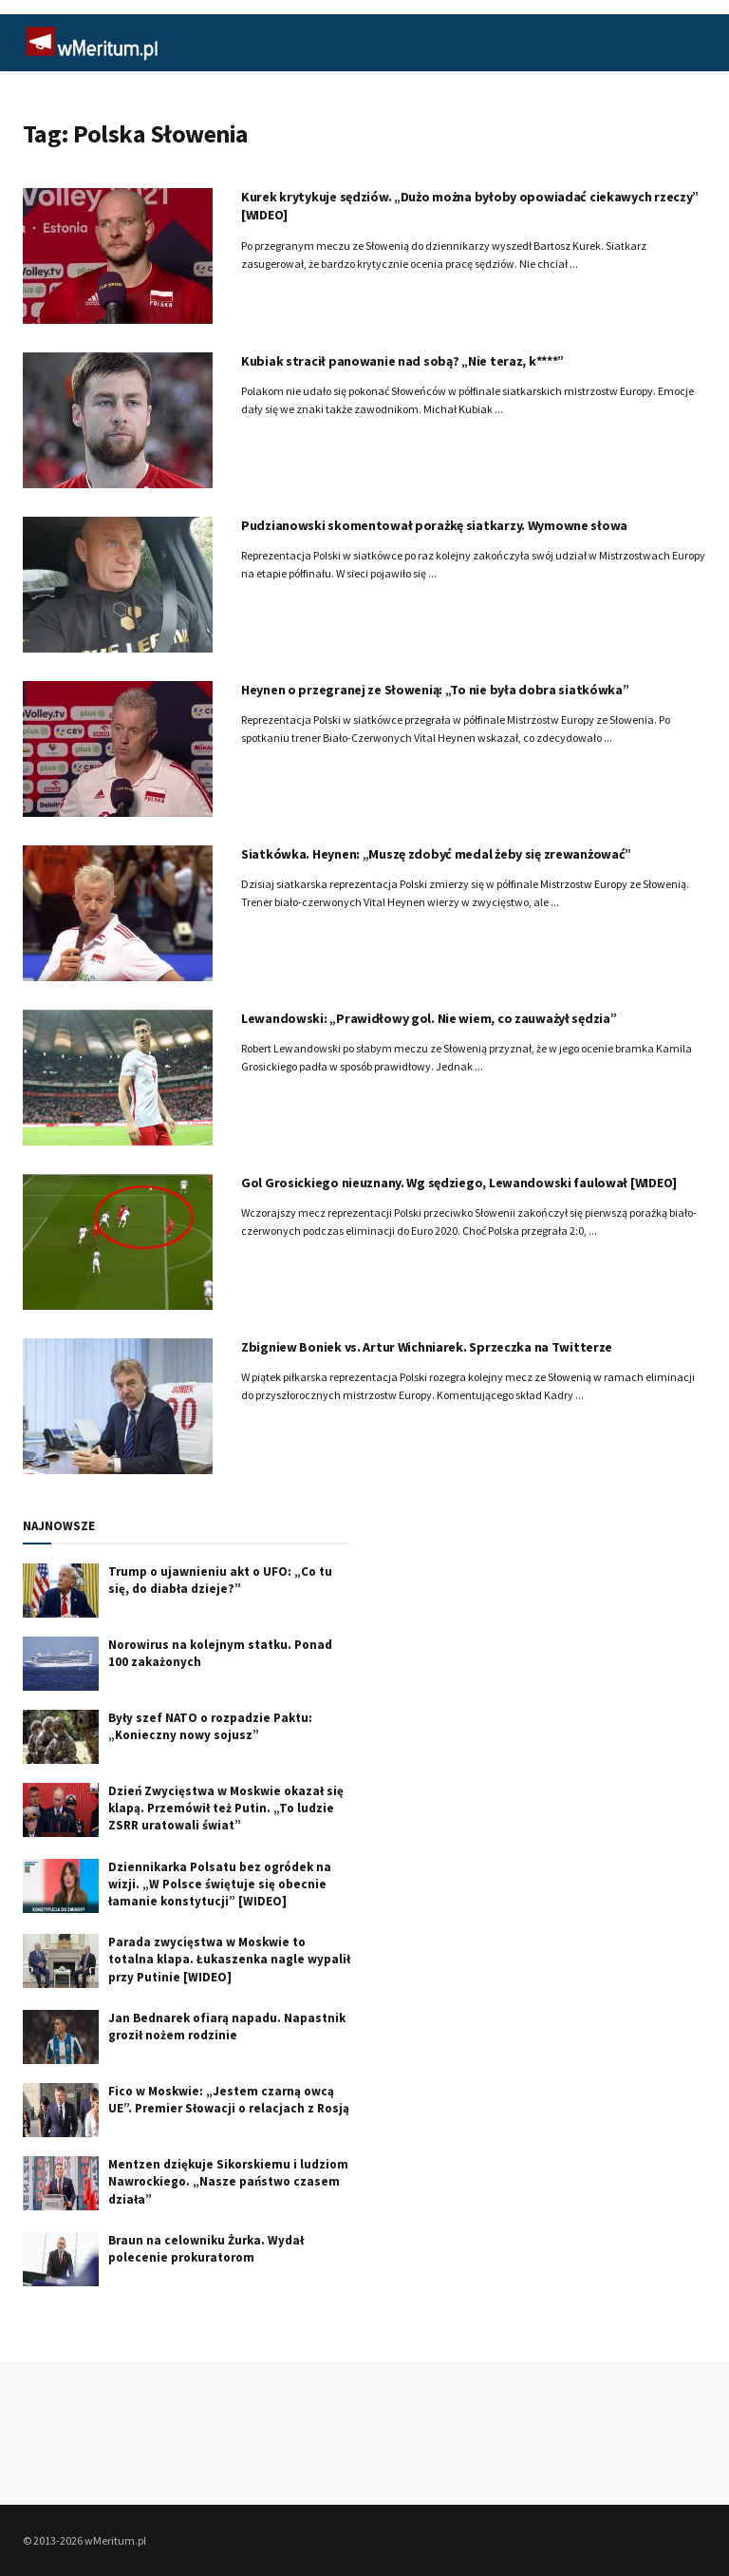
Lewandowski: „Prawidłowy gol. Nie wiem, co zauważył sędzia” (428, 1018)
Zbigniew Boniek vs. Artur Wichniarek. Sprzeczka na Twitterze (426, 1346)
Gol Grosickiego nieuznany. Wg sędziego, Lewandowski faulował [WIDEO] (459, 1182)
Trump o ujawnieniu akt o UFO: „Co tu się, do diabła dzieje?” (220, 1580)
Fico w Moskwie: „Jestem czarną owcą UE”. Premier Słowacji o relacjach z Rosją (228, 2099)
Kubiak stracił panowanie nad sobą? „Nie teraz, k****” (402, 360)
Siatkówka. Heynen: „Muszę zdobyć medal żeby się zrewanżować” (436, 853)
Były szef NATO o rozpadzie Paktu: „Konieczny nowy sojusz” (210, 1726)
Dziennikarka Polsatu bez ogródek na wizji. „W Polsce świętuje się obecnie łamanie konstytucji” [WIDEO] (219, 1884)
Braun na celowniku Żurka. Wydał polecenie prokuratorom (206, 2248)
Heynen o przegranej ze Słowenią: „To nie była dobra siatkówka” (435, 689)
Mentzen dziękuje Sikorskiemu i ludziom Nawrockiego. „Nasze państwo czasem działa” (228, 2181)
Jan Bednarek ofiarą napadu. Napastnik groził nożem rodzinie (227, 2026)
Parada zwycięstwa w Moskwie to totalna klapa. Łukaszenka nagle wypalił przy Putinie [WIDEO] (229, 1959)
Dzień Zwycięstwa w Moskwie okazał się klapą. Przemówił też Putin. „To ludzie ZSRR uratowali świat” (226, 1808)
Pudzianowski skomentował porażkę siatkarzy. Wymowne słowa (434, 525)
